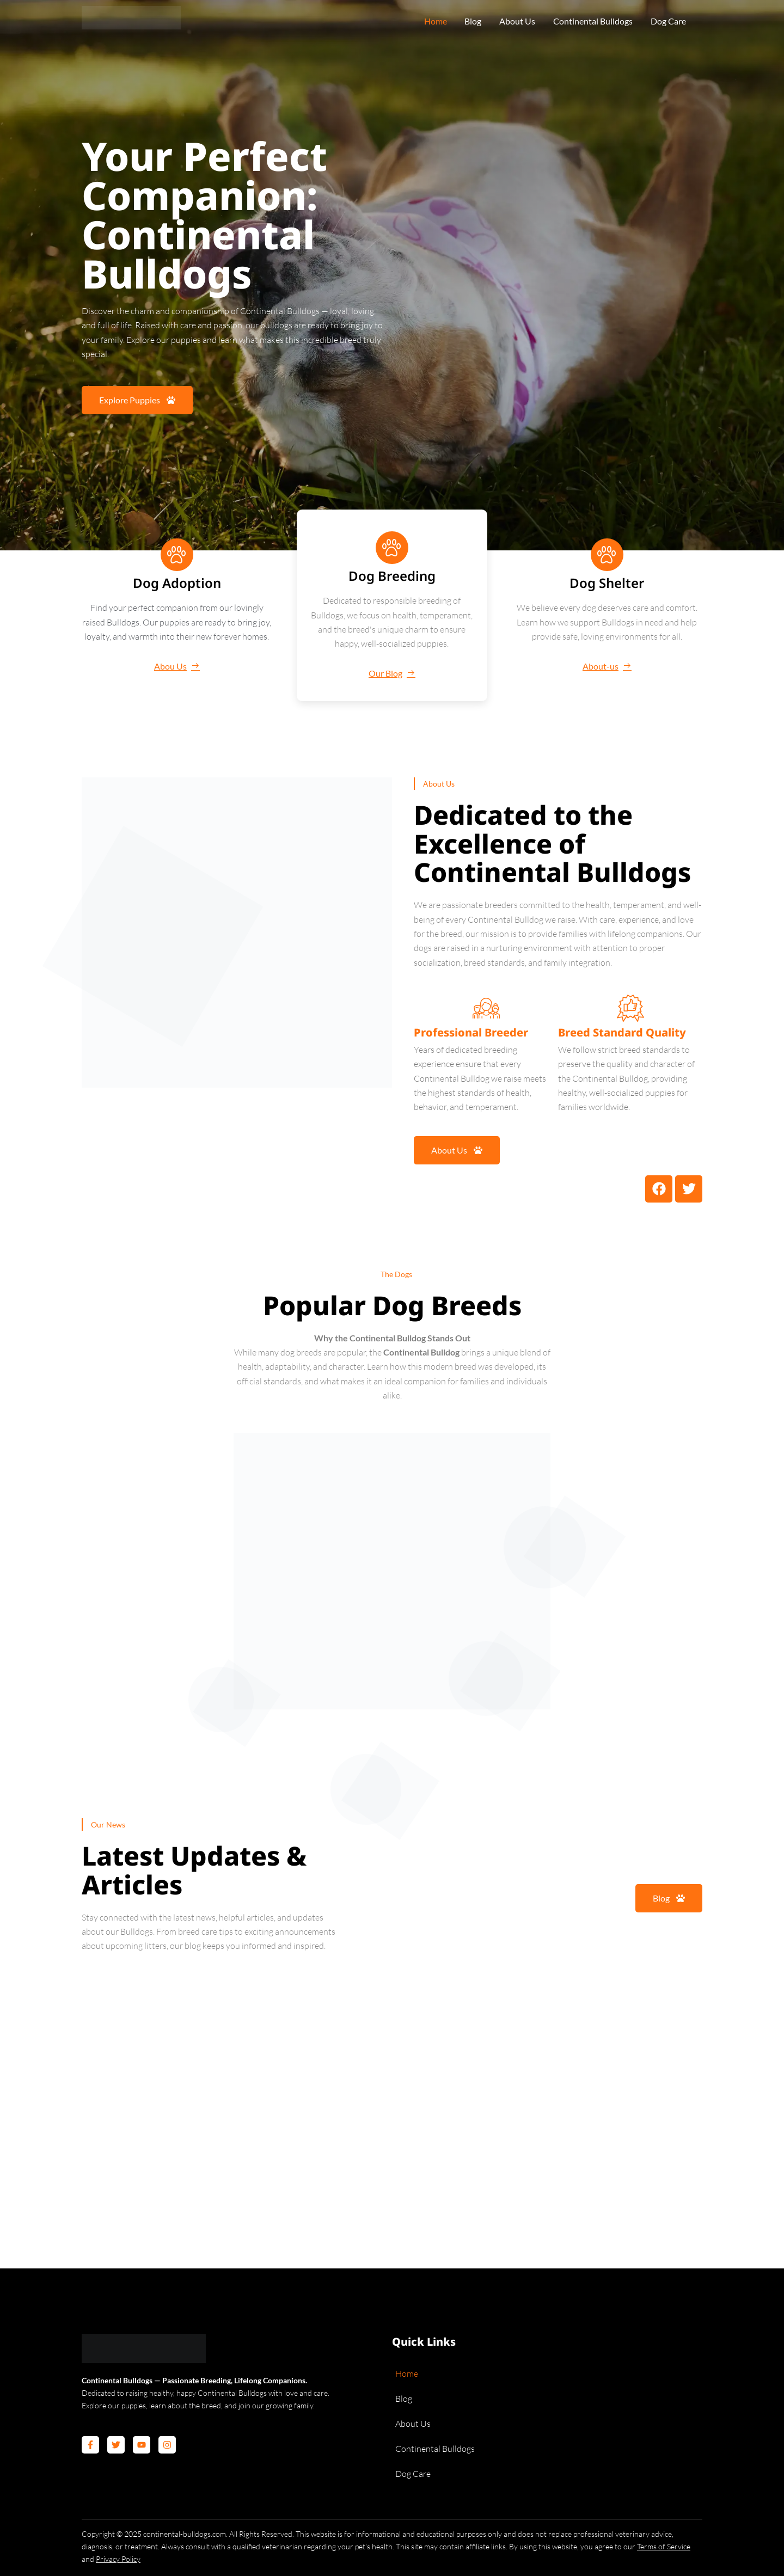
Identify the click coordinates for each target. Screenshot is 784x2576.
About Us (514, 21)
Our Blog (392, 673)
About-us (607, 666)
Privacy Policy (118, 2558)
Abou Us (177, 666)
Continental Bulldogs (590, 21)
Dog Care (666, 21)
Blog (469, 21)
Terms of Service (663, 2546)
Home (430, 21)
